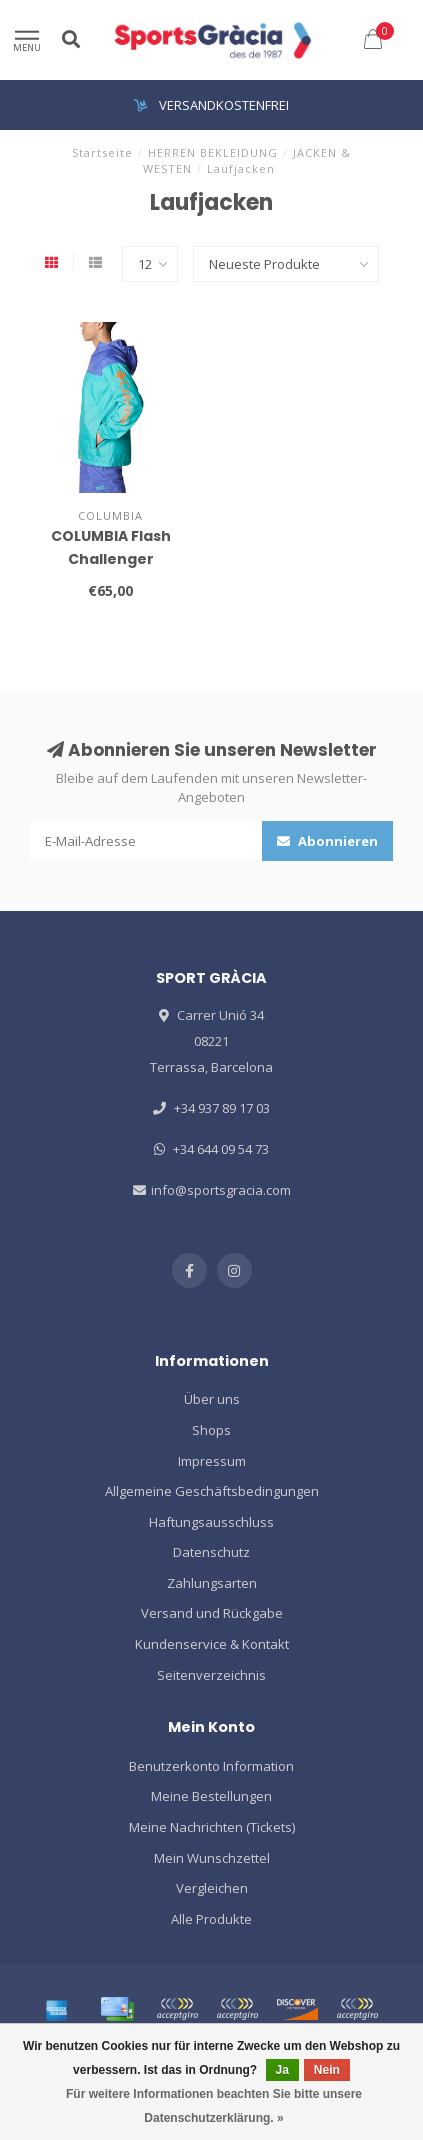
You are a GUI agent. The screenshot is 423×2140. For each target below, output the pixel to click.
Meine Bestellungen (211, 1796)
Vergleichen (212, 1888)
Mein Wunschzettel (212, 1858)
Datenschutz (211, 1552)
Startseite (102, 152)
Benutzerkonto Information (211, 1766)
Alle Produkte (211, 1919)
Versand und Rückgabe (212, 1613)
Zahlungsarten (212, 1583)
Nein (327, 2070)
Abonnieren (327, 841)
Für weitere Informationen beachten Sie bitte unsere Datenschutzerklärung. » (214, 2106)
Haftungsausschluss (211, 1522)
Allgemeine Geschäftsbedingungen (212, 1491)
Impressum (212, 1461)
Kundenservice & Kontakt (212, 1644)
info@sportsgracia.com (221, 1190)
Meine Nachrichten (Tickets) (212, 1827)
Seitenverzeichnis (211, 1675)
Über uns (212, 1399)
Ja (282, 2070)
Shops (211, 1430)
